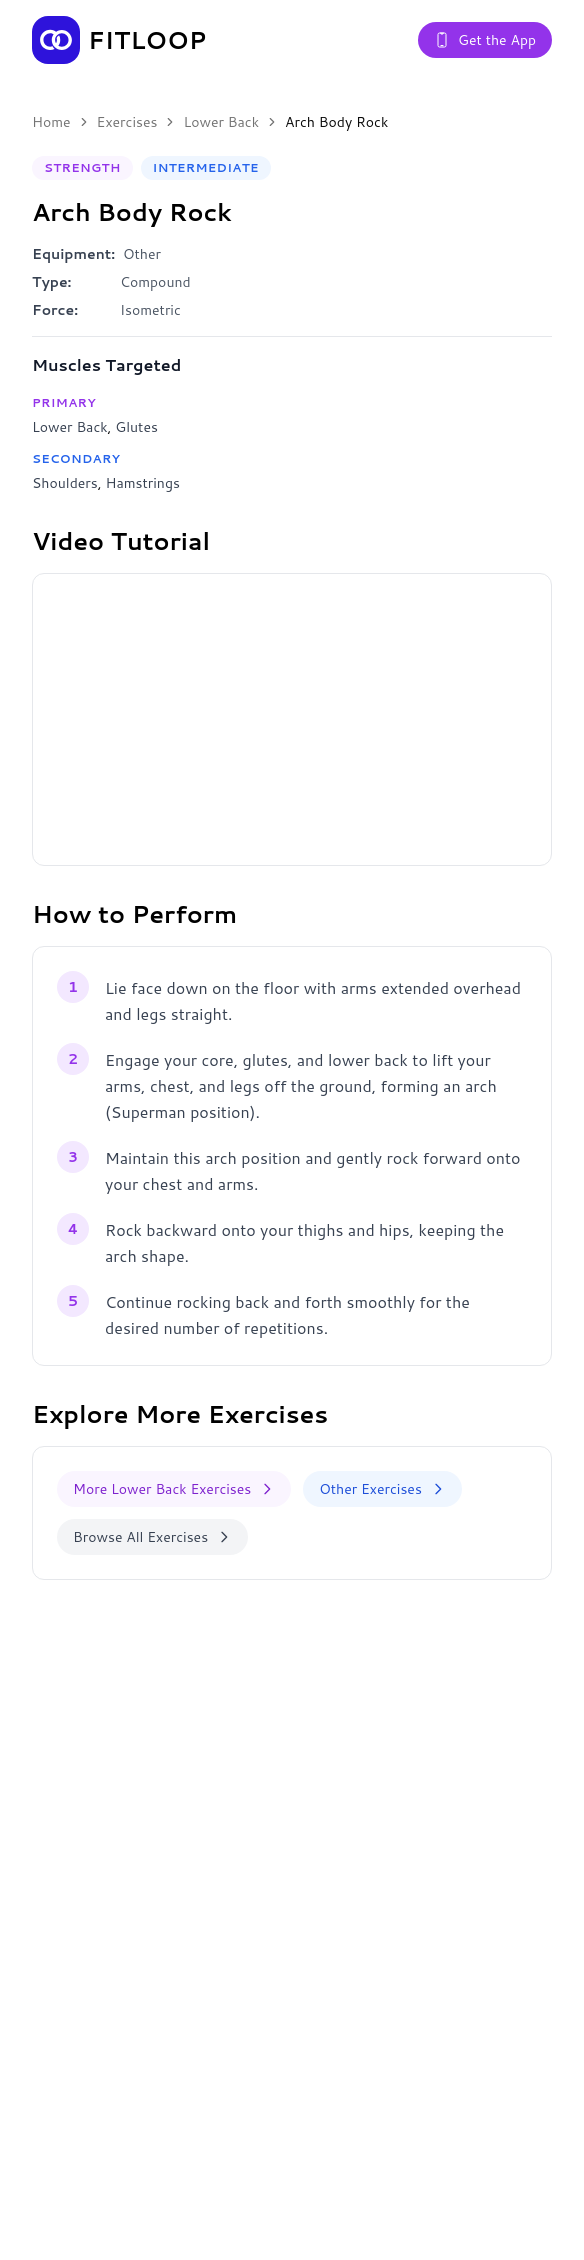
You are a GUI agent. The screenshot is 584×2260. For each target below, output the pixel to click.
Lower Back (221, 122)
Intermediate (206, 167)
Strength (82, 167)
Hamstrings (142, 483)
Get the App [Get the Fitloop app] (485, 40)
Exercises (127, 122)
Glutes (136, 427)
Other (142, 254)
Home (51, 122)
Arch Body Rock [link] (336, 122)
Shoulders (65, 483)
